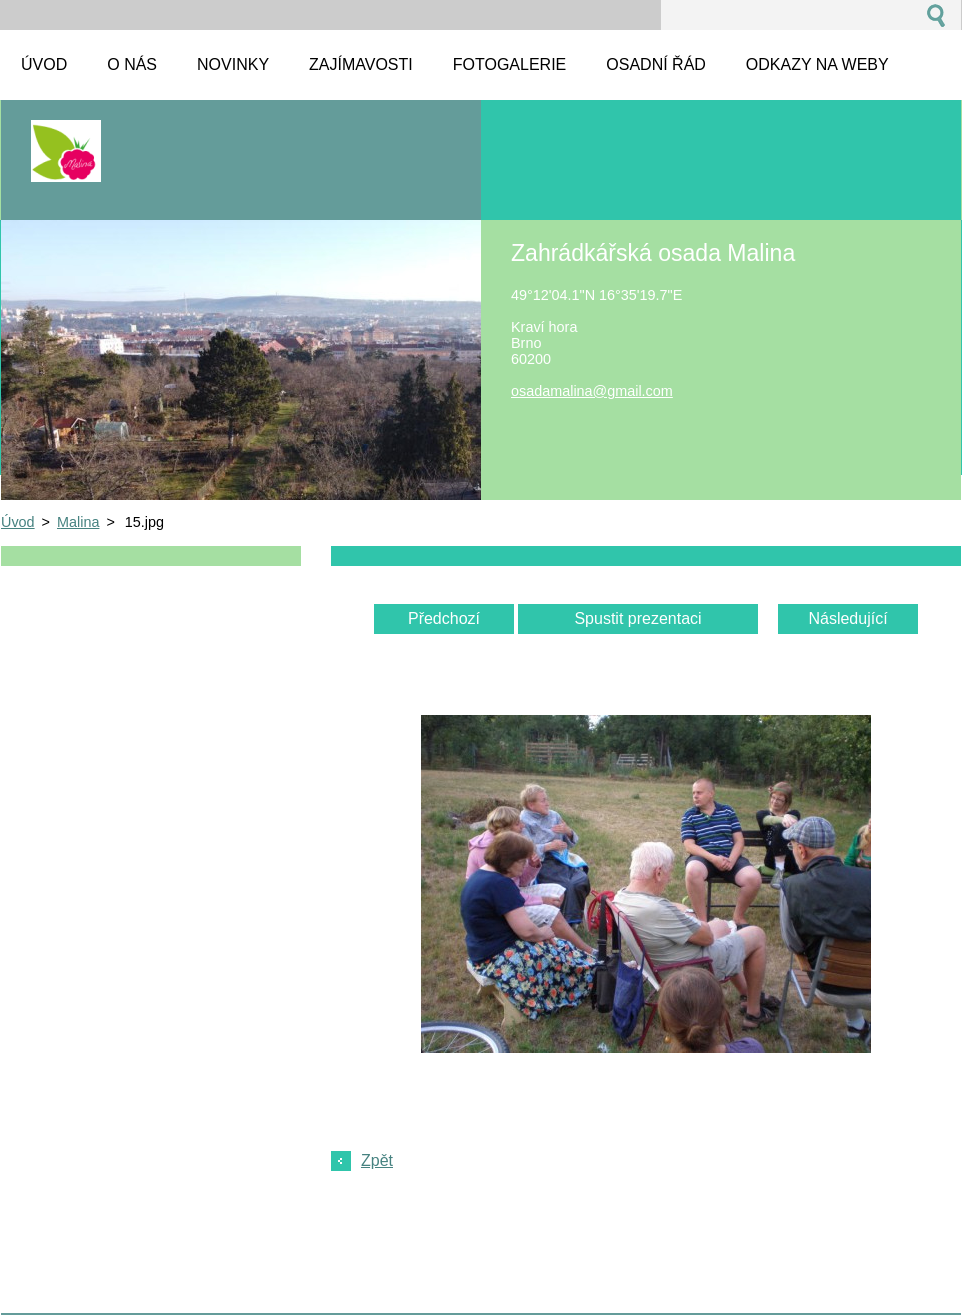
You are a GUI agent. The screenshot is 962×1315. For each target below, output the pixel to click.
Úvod (18, 522)
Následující (847, 618)
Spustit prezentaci (637, 618)
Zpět (377, 1160)
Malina (78, 522)
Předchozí (444, 618)
